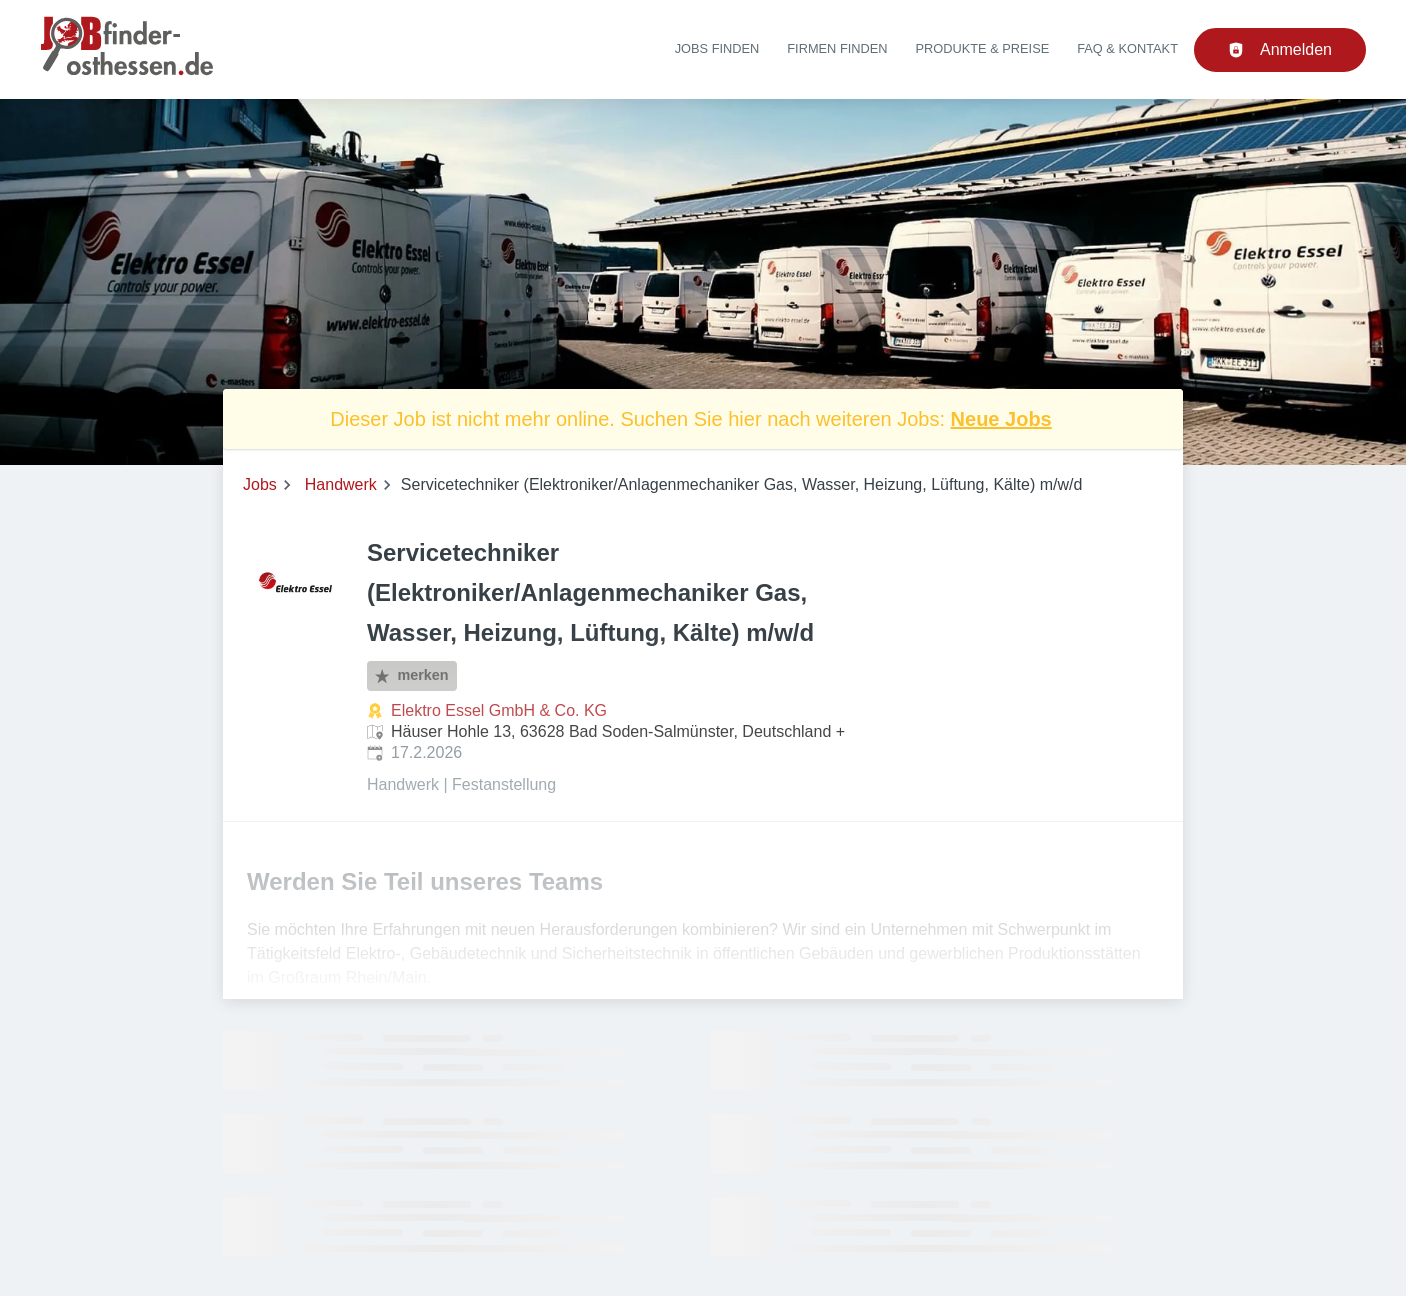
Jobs (260, 484)
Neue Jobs (1001, 419)
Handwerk (341, 484)
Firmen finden (837, 48)
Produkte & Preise (983, 48)
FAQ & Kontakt (1127, 48)
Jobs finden (717, 48)
